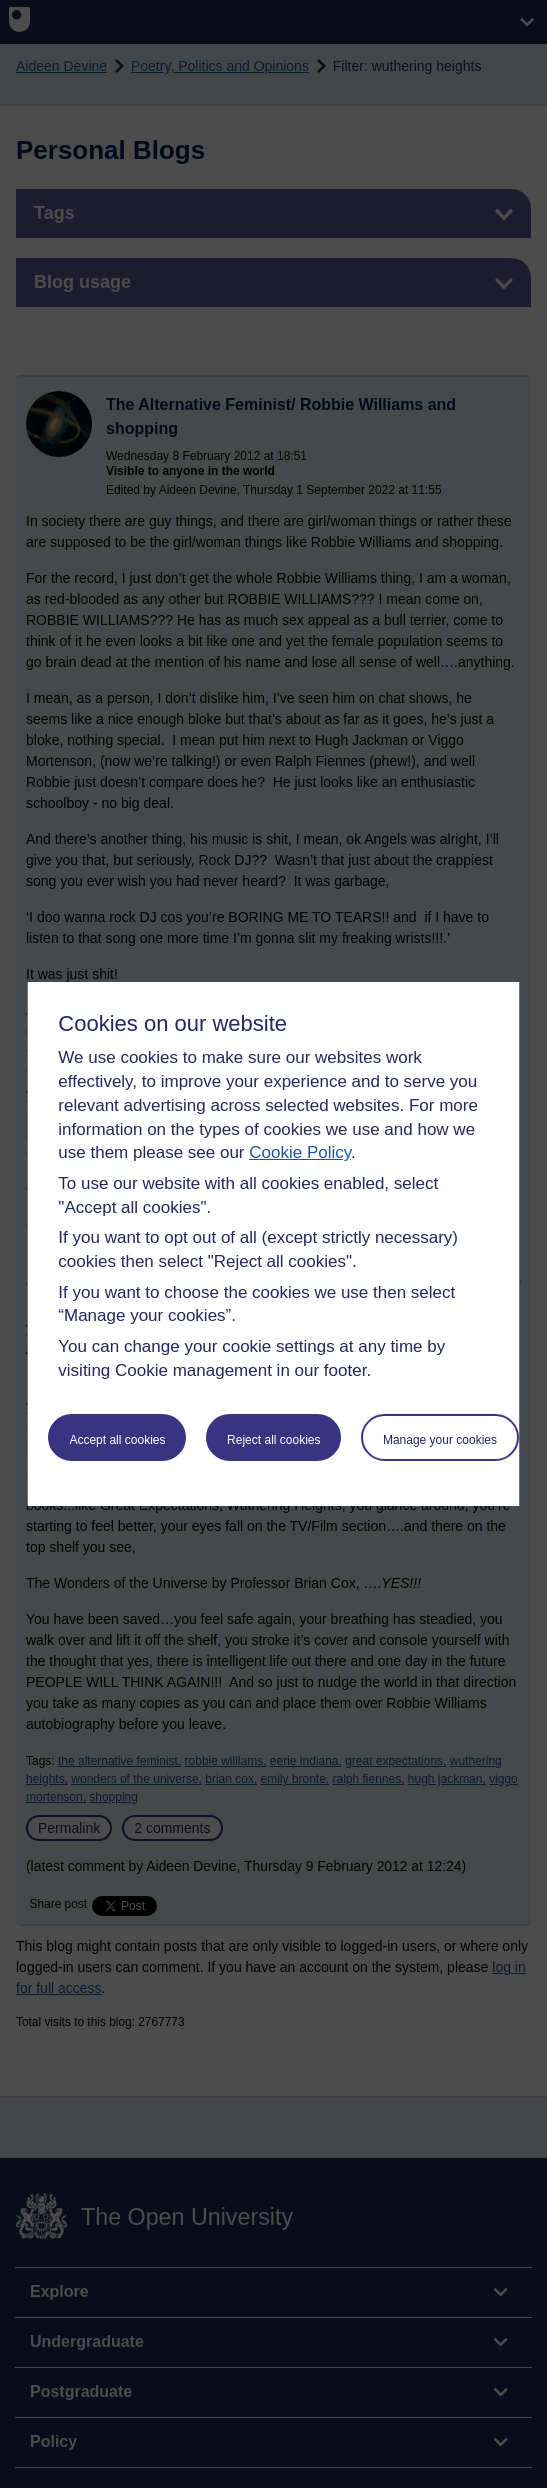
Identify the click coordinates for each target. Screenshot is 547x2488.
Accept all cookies (117, 1440)
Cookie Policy (300, 1152)
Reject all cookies (273, 1440)
